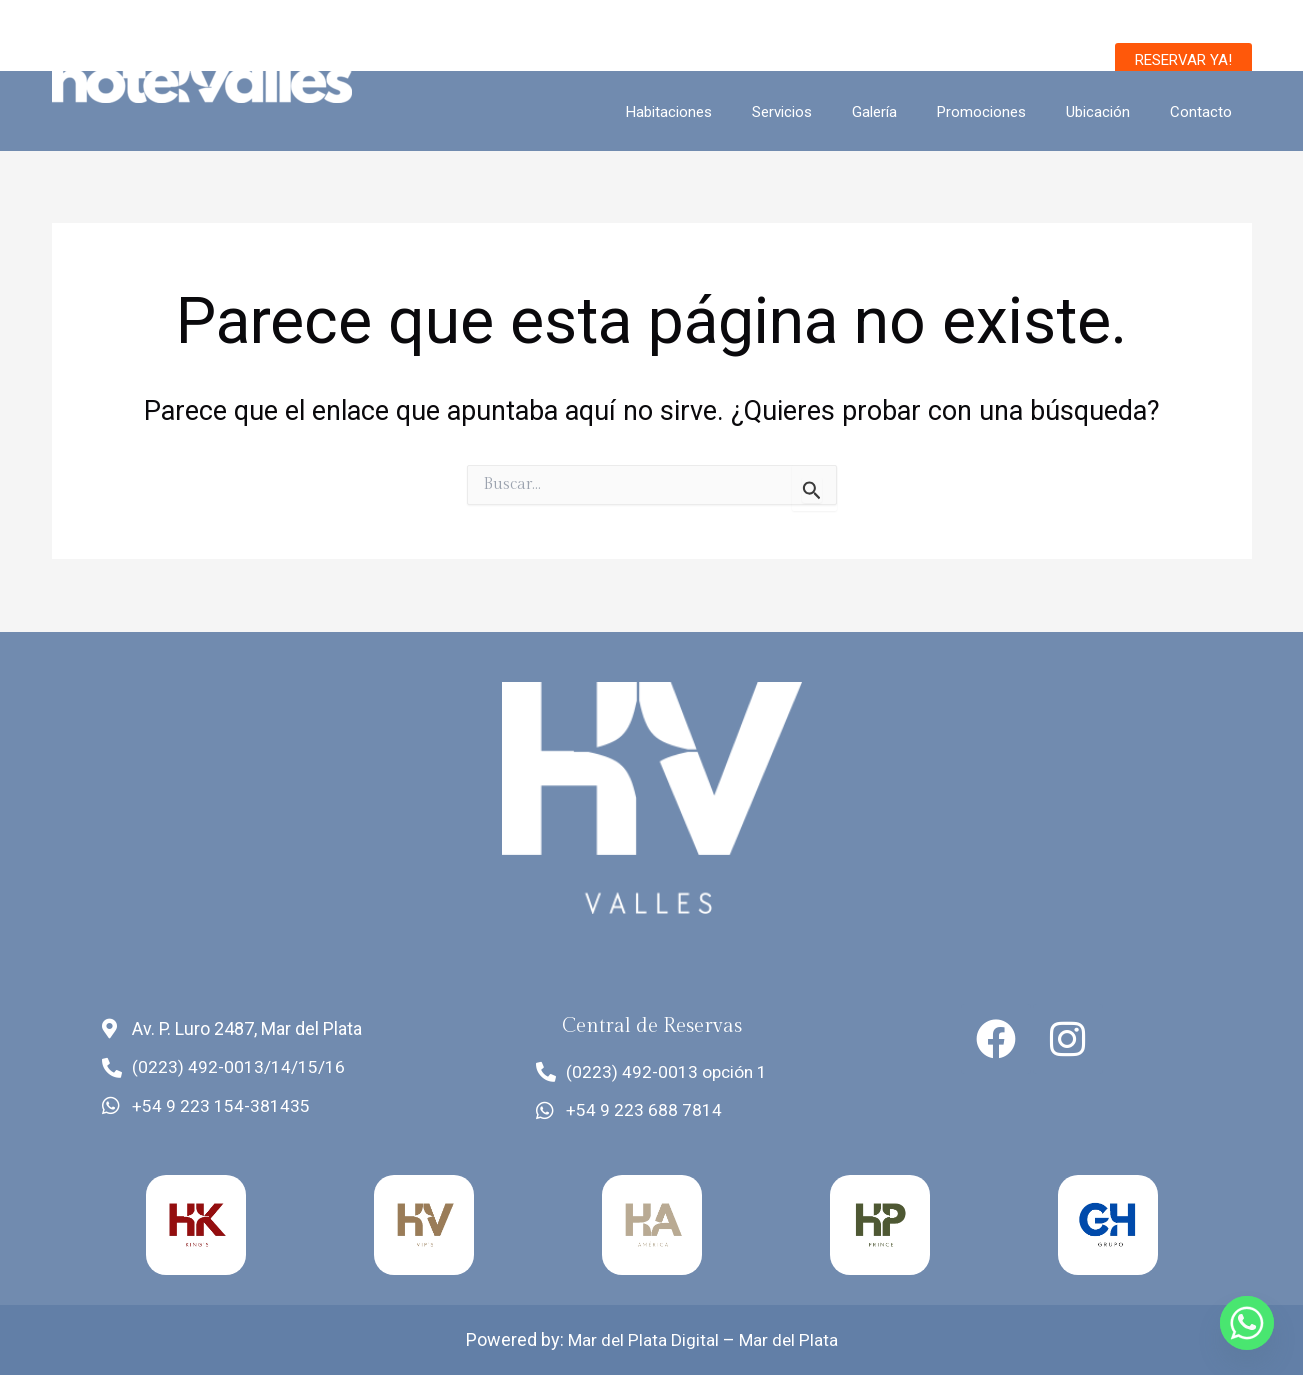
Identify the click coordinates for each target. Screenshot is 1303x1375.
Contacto (1206, 112)
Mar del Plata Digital (642, 1340)
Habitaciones (724, 112)
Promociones (1006, 112)
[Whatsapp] (1247, 1323)
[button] (1183, 60)
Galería (909, 112)
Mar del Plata (789, 1340)
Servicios (827, 112)
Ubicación (1113, 112)
